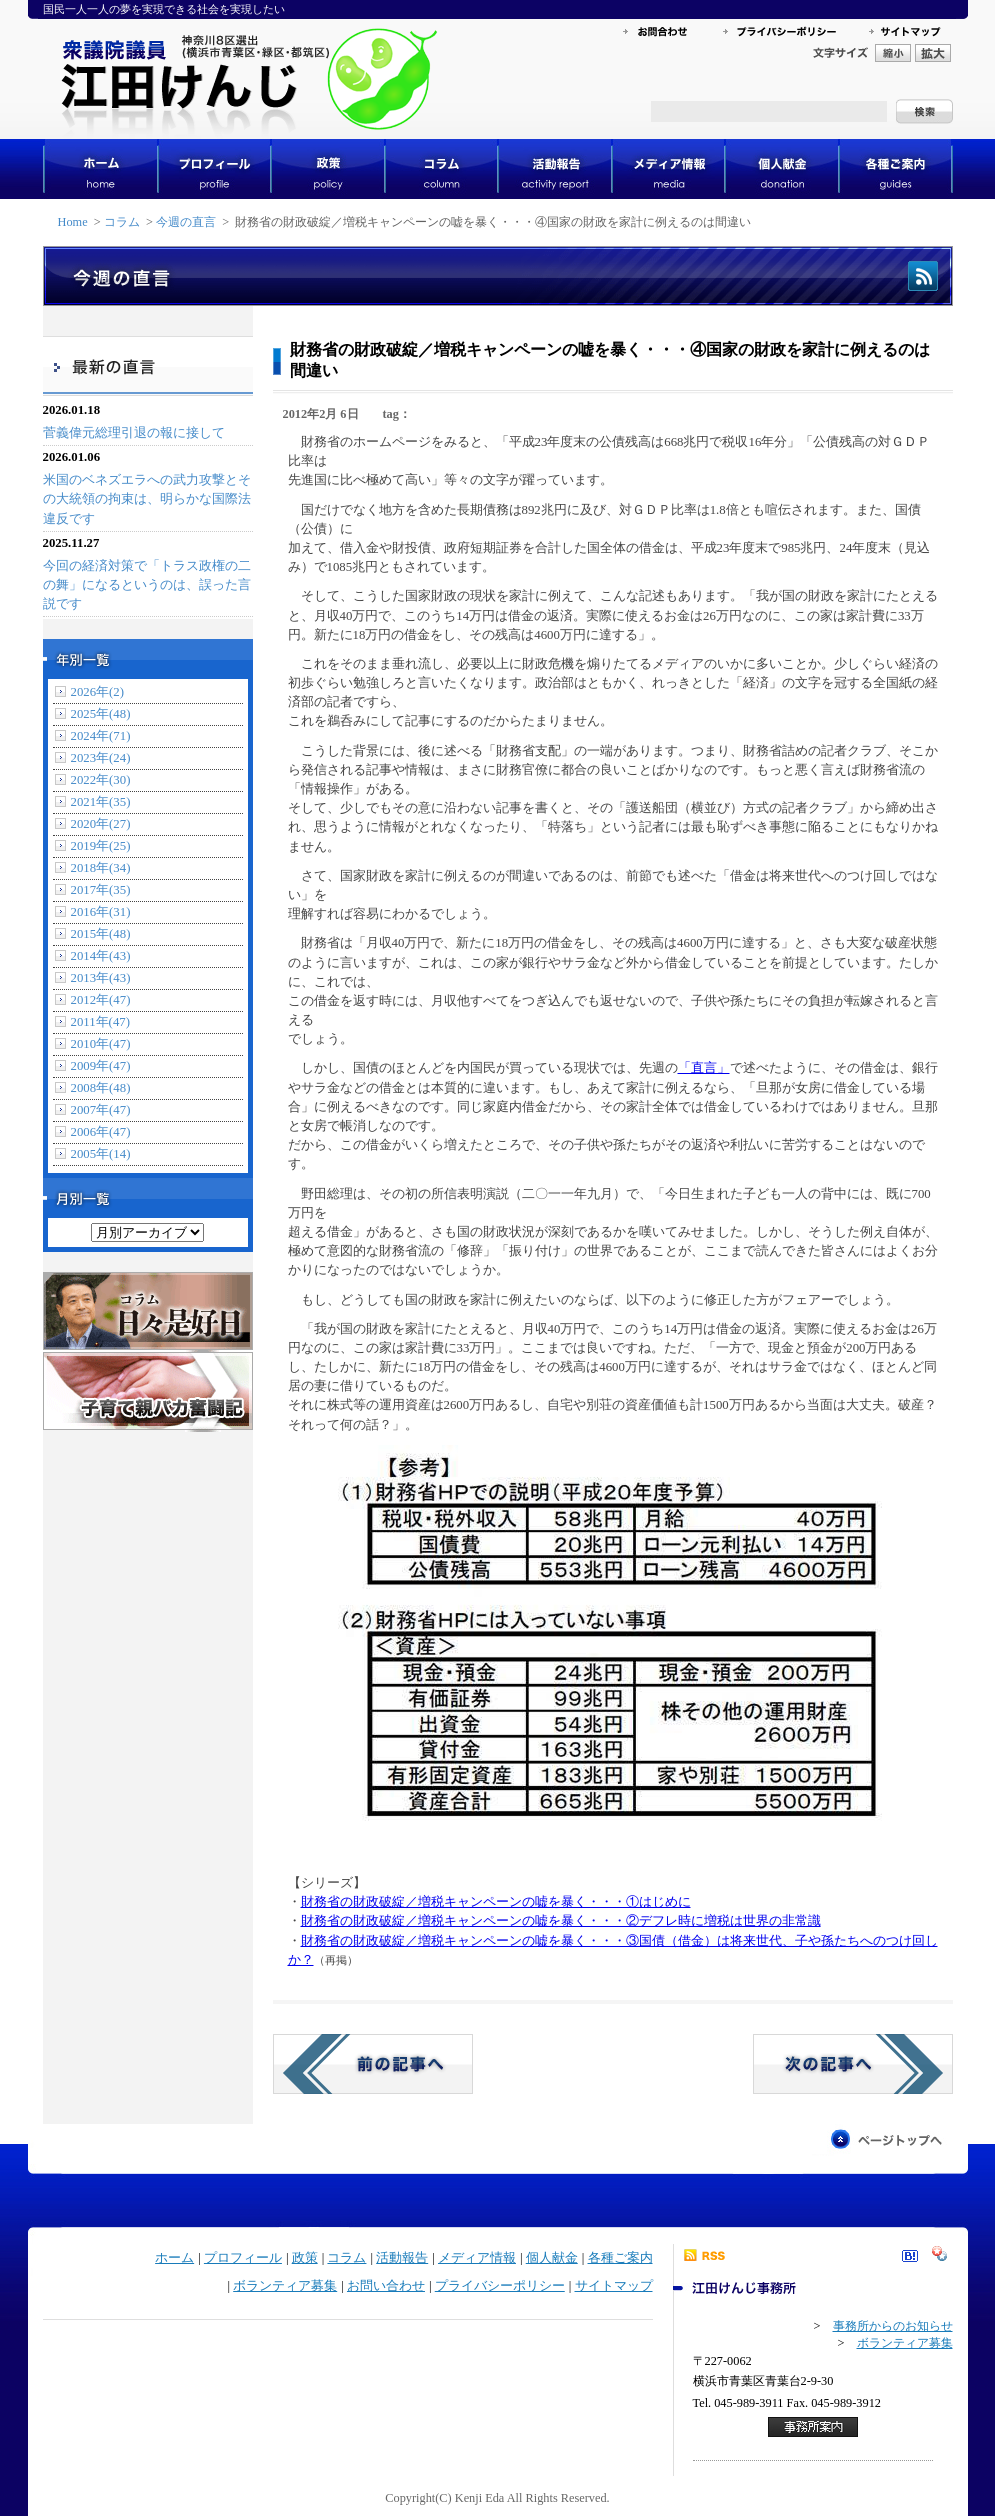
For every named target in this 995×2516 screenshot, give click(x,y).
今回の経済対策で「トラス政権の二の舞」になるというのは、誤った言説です (147, 585)
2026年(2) (98, 692)
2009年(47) (101, 1066)
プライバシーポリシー (500, 2286)
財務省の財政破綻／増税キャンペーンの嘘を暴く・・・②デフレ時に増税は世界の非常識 (561, 1921)
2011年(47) (100, 1022)
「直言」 (704, 1068)
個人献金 (552, 2258)
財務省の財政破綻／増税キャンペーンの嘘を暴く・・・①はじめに (496, 1902)
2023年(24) (101, 758)
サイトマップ (614, 2286)
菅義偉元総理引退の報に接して (134, 433)
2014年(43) (101, 956)
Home (73, 222)
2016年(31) (101, 912)
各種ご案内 (620, 2258)
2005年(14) (101, 1154)
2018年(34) (101, 868)
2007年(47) (101, 1110)
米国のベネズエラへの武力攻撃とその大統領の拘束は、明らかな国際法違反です (147, 499)
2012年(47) (101, 1000)
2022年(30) (101, 780)
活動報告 (402, 2258)
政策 (305, 2258)
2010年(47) (101, 1044)
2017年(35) (101, 890)
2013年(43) (101, 978)
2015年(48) (101, 934)
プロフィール (243, 2258)
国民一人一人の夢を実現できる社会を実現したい (164, 9)
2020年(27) (101, 824)
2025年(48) (101, 714)
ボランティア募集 (285, 2286)
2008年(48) (101, 1088)
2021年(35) (101, 802)
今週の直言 (186, 222)
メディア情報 (477, 2258)
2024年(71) (101, 736)
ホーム (174, 2258)
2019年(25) (101, 846)
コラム (122, 222)
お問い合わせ (386, 2286)
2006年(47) (101, 1132)
